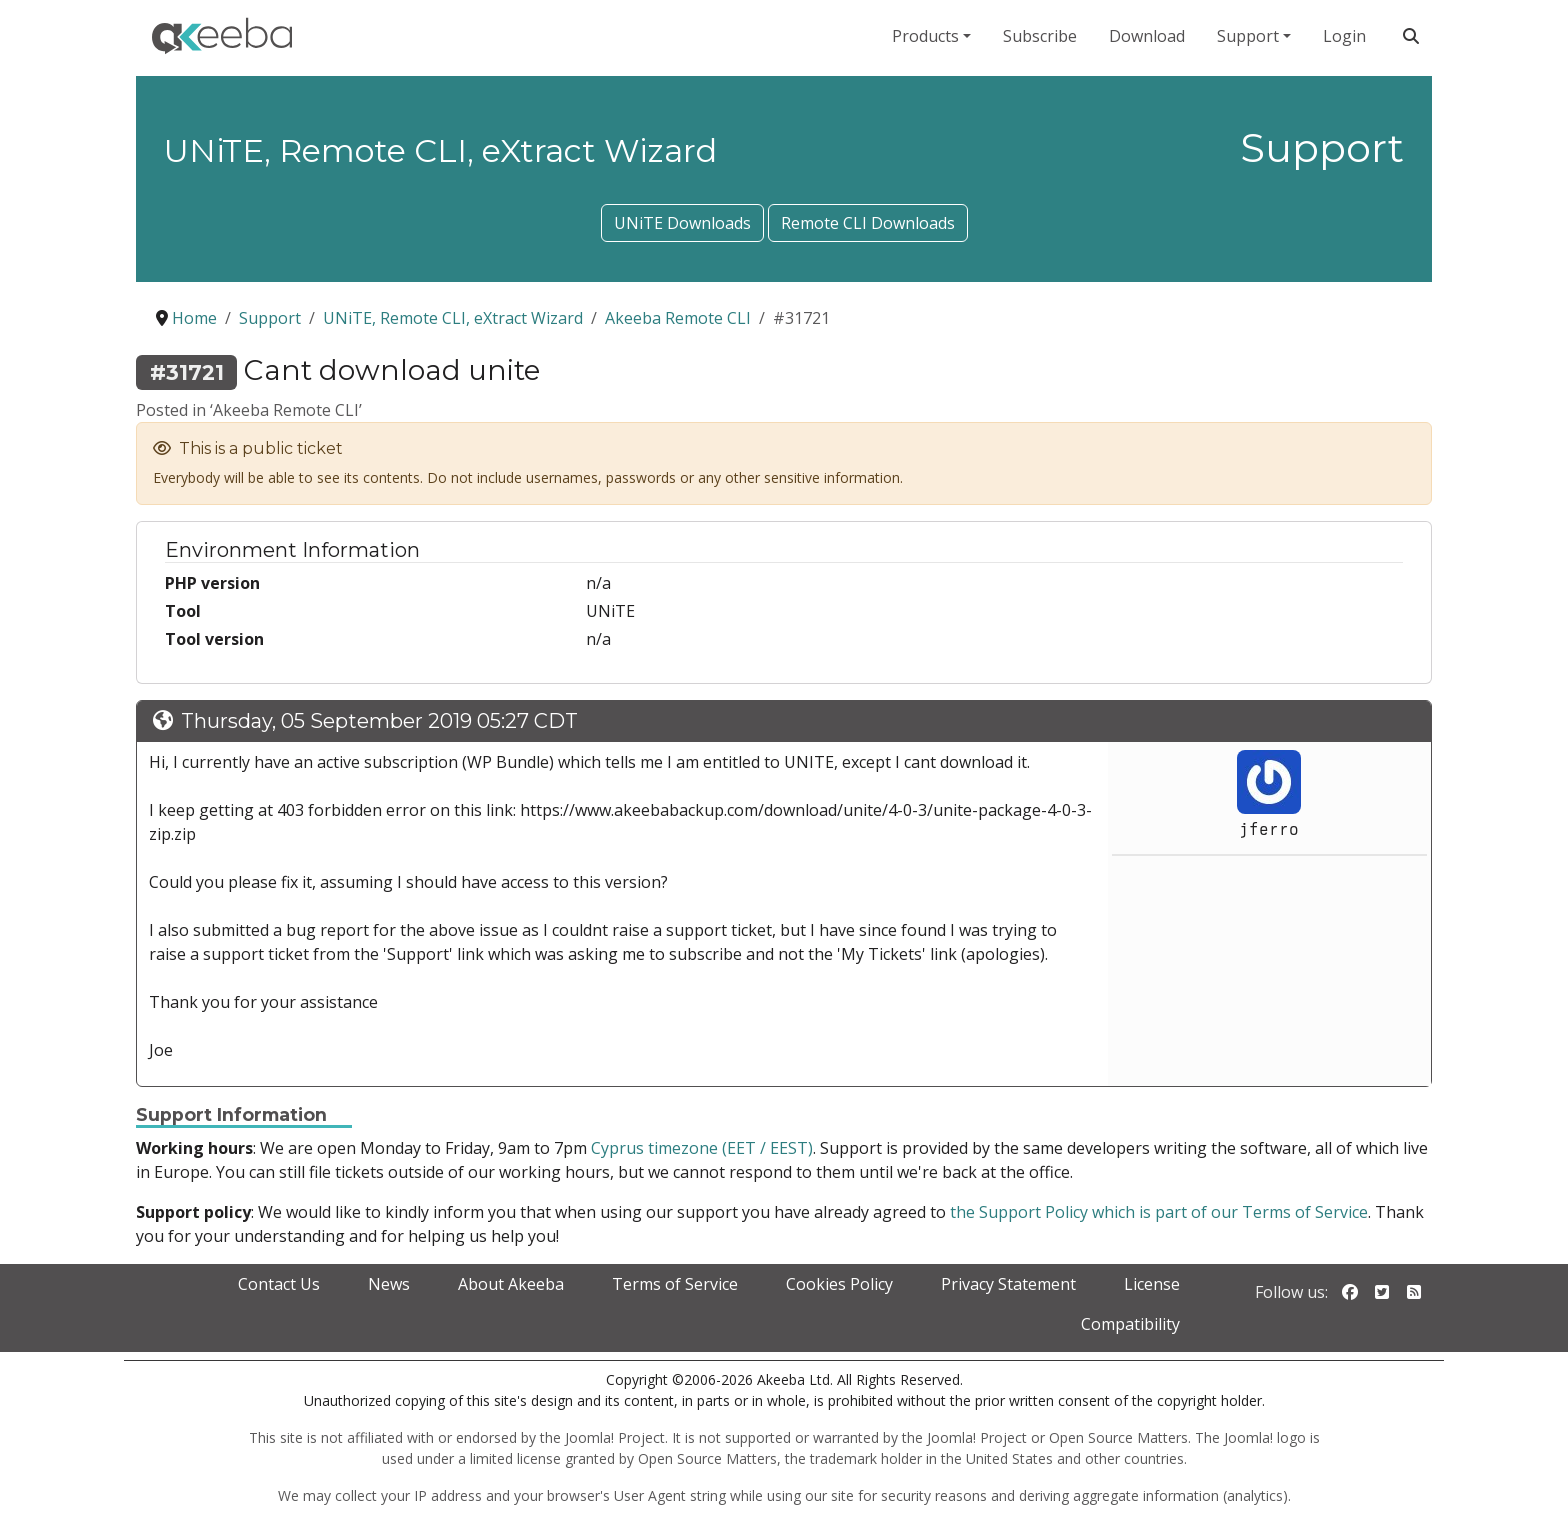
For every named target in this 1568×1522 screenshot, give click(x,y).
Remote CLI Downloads (868, 223)
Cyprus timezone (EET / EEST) (702, 1148)
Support (1248, 36)
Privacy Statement (1008, 1284)
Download (1147, 36)
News (389, 1284)
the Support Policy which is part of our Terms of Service (1159, 1212)
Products (925, 36)
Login (1344, 36)
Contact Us (279, 1284)
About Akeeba (511, 1284)
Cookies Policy (839, 1284)
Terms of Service (675, 1284)
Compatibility (1130, 1324)
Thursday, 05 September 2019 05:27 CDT (379, 721)
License (1152, 1284)
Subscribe (1040, 36)
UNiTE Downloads (682, 223)
